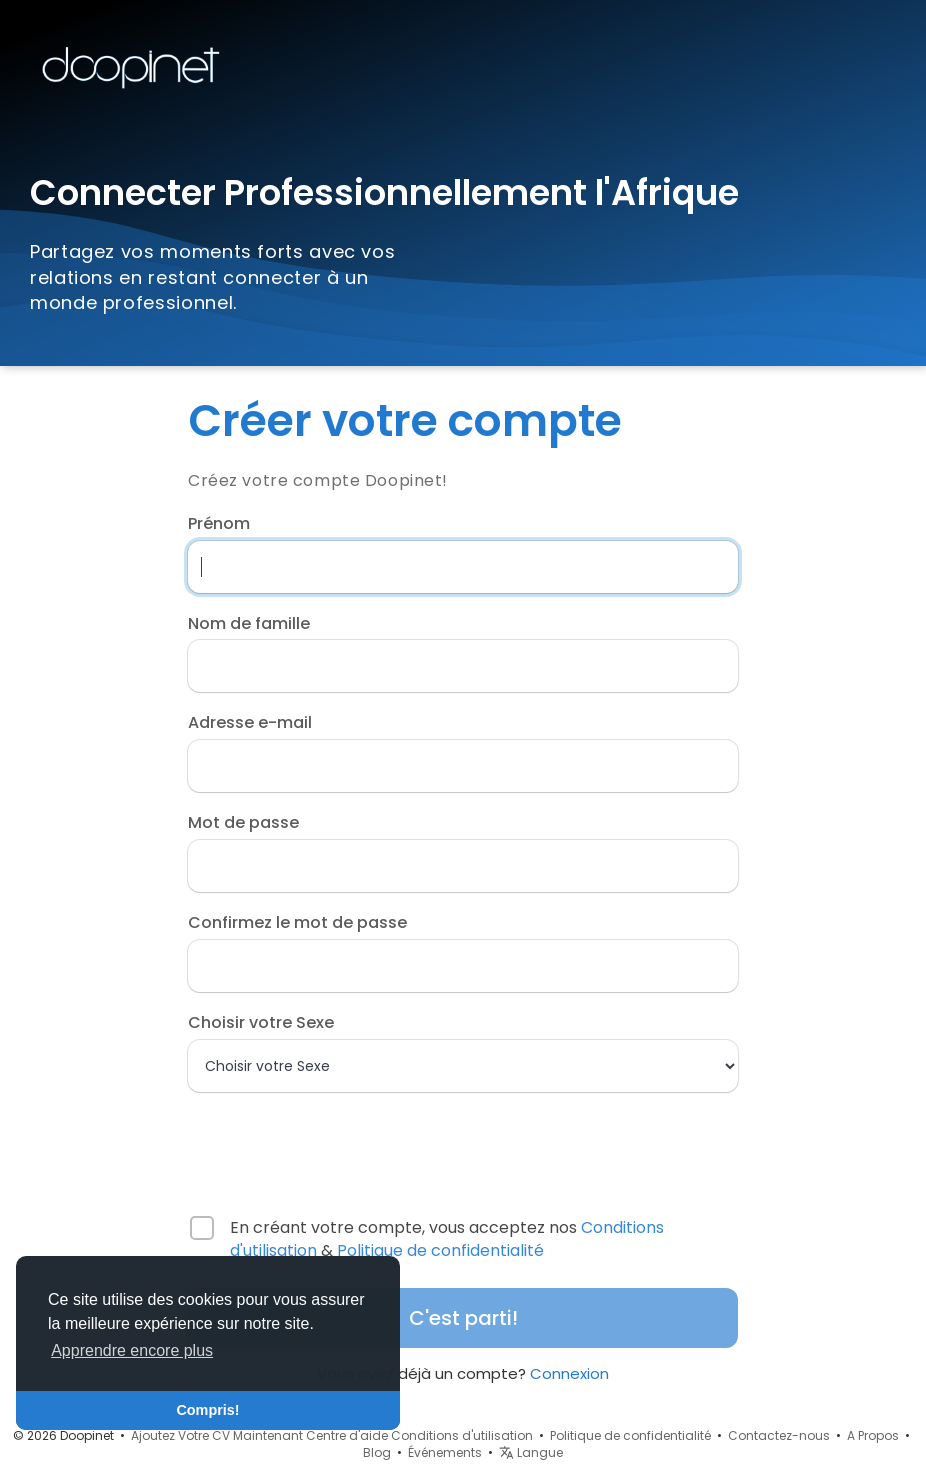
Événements (445, 1452)
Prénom (219, 524)
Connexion (569, 1373)
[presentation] (317, 1145)
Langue (531, 1452)
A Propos (873, 1435)
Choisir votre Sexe (261, 1023)
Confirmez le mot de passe (297, 923)
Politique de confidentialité (440, 1250)
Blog (377, 1452)
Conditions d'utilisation (462, 1435)
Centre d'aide (347, 1435)
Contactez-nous (779, 1435)
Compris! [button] (207, 1410)
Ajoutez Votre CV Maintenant (217, 1435)
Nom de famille (249, 624)
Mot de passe (243, 823)
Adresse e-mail (250, 723)
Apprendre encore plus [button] (132, 1350)
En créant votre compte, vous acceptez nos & (447, 1239)
